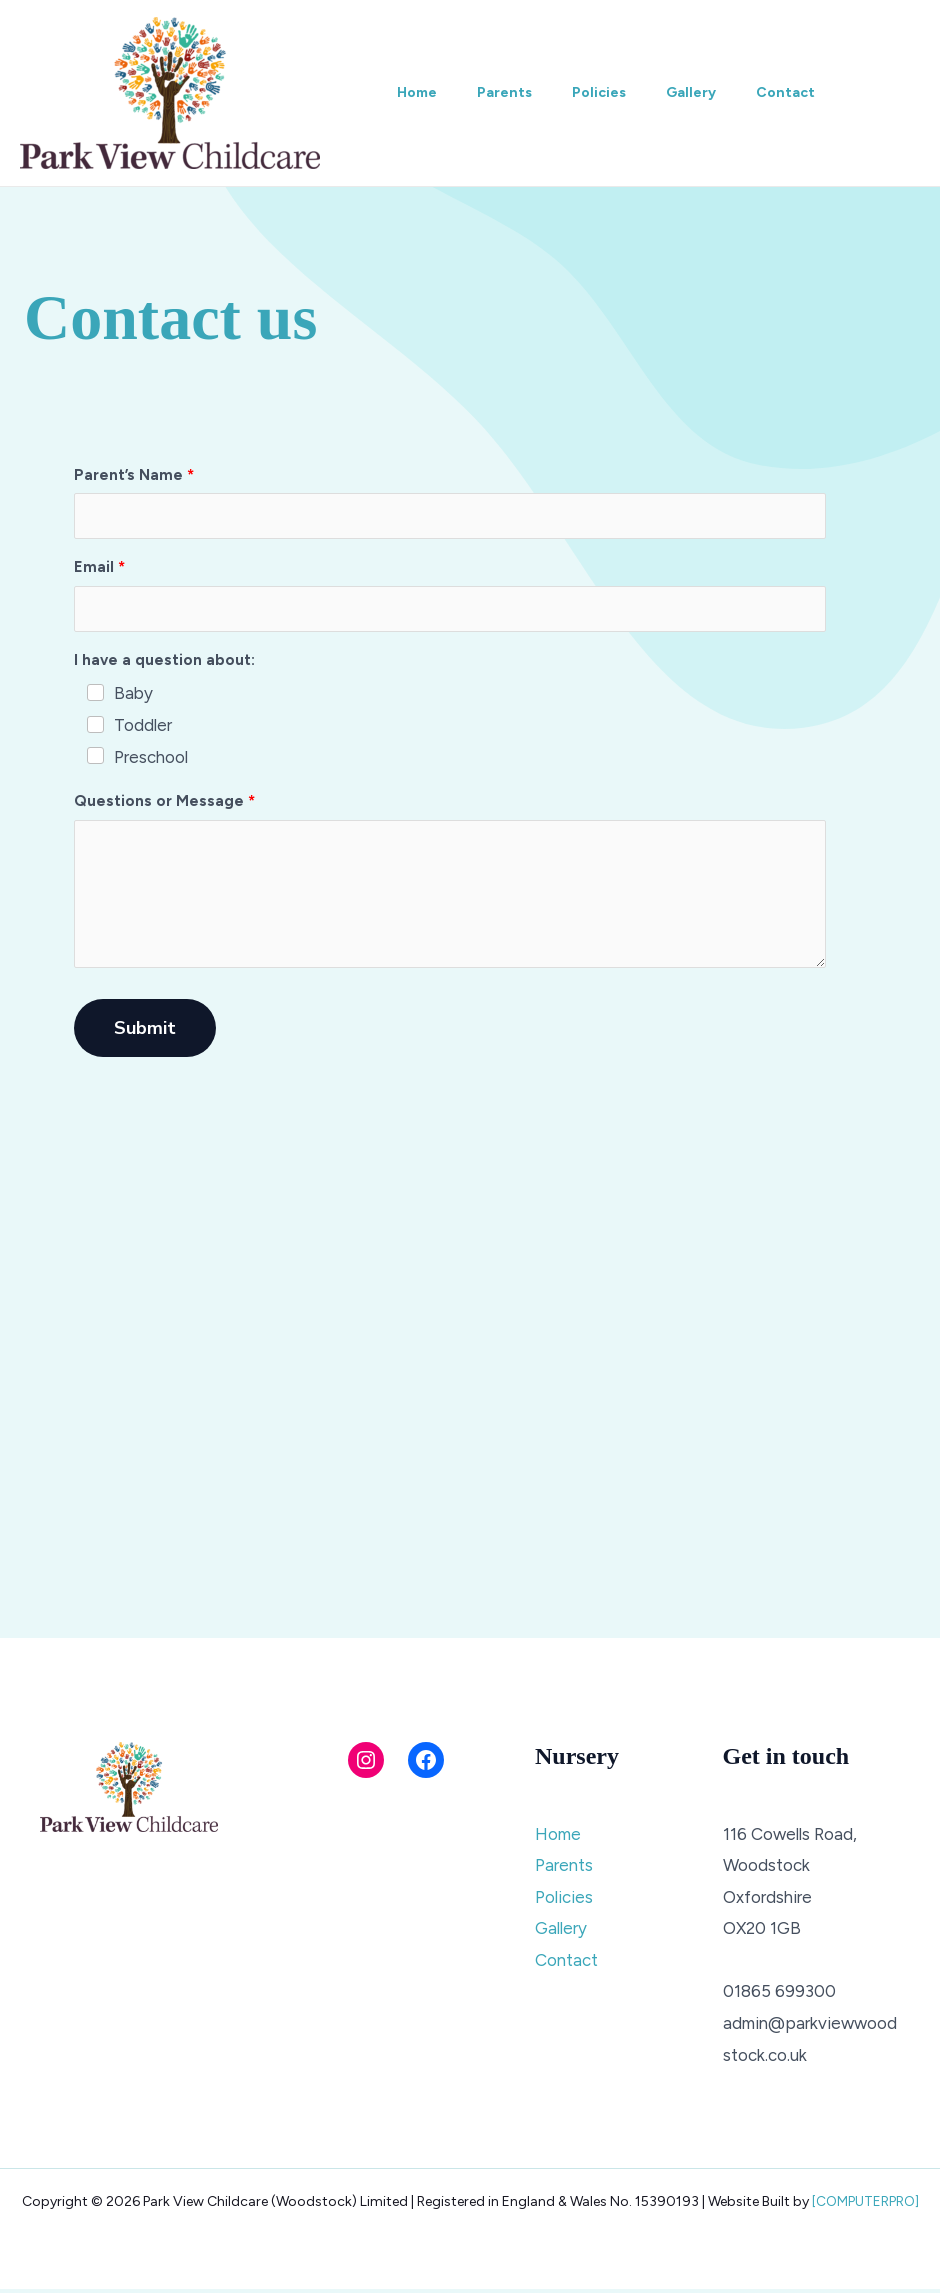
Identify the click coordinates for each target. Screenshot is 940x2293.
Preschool (151, 757)
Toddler (143, 725)
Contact (821, 92)
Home (421, 92)
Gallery (719, 92)
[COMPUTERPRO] (865, 2205)
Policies (619, 92)
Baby (133, 693)
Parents (516, 92)
